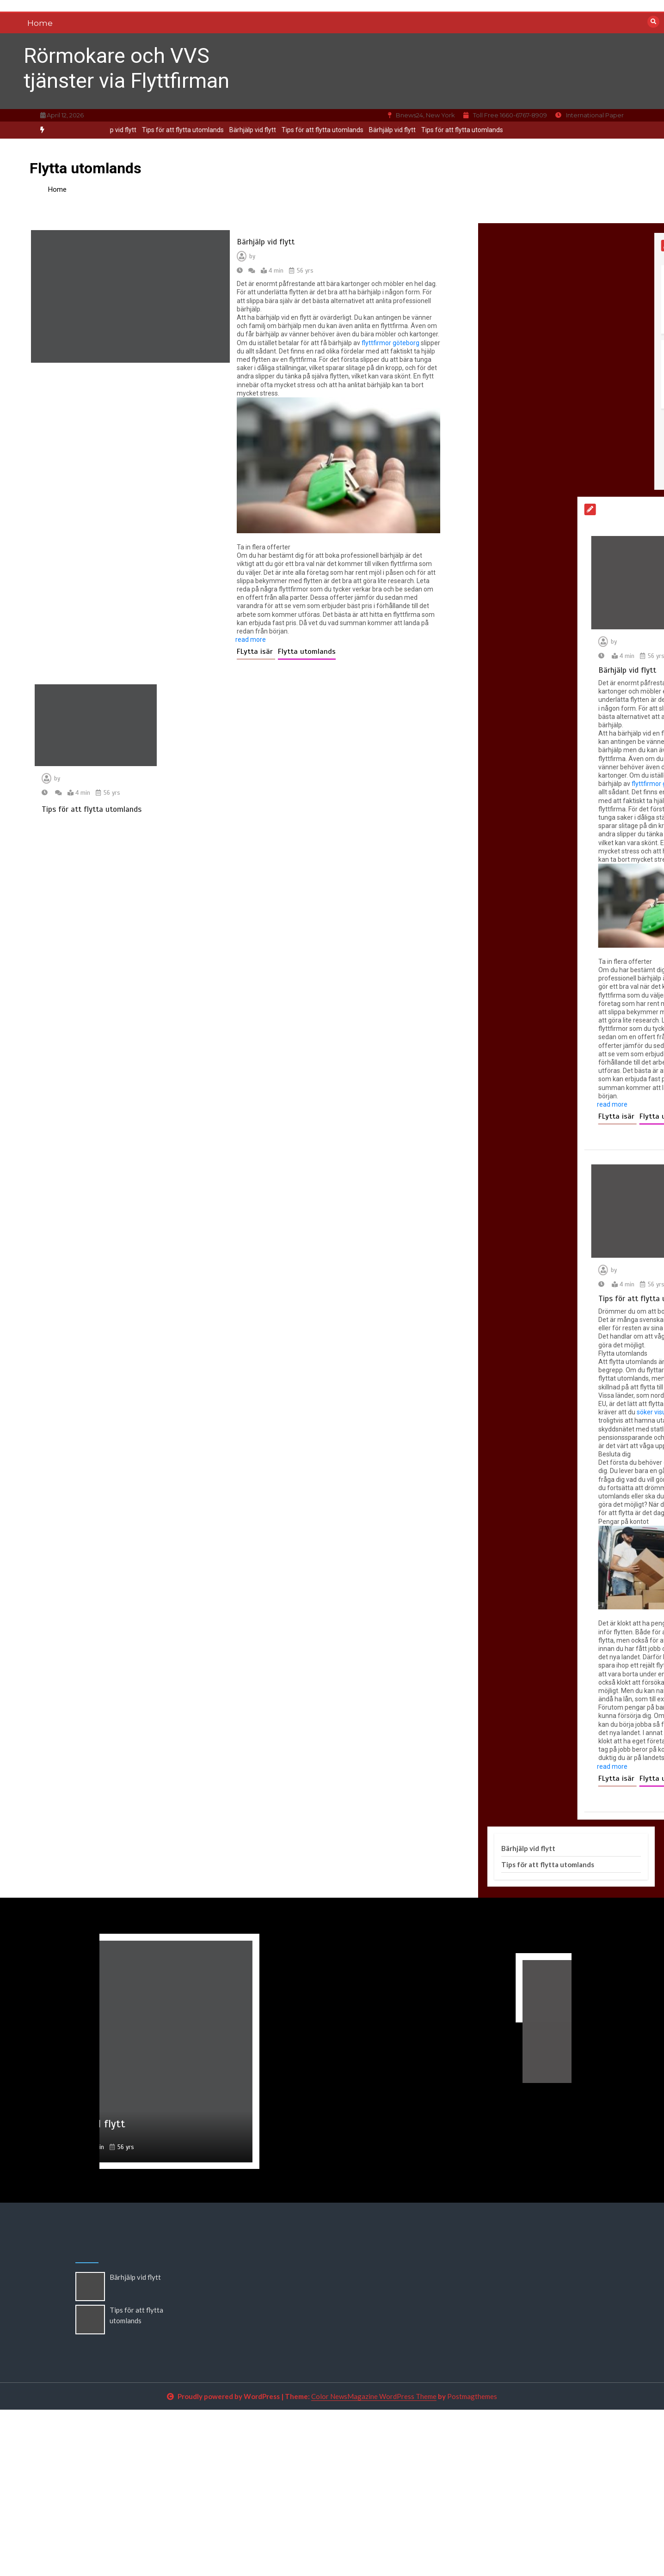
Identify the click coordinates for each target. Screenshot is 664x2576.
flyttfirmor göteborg (390, 343)
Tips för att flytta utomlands (175, 130)
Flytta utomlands (307, 651)
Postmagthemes (472, 2396)
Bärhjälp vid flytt (244, 130)
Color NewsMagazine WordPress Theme (374, 2396)
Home (40, 23)
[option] (244, 130)
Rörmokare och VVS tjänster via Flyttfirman (126, 68)
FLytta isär (256, 651)
